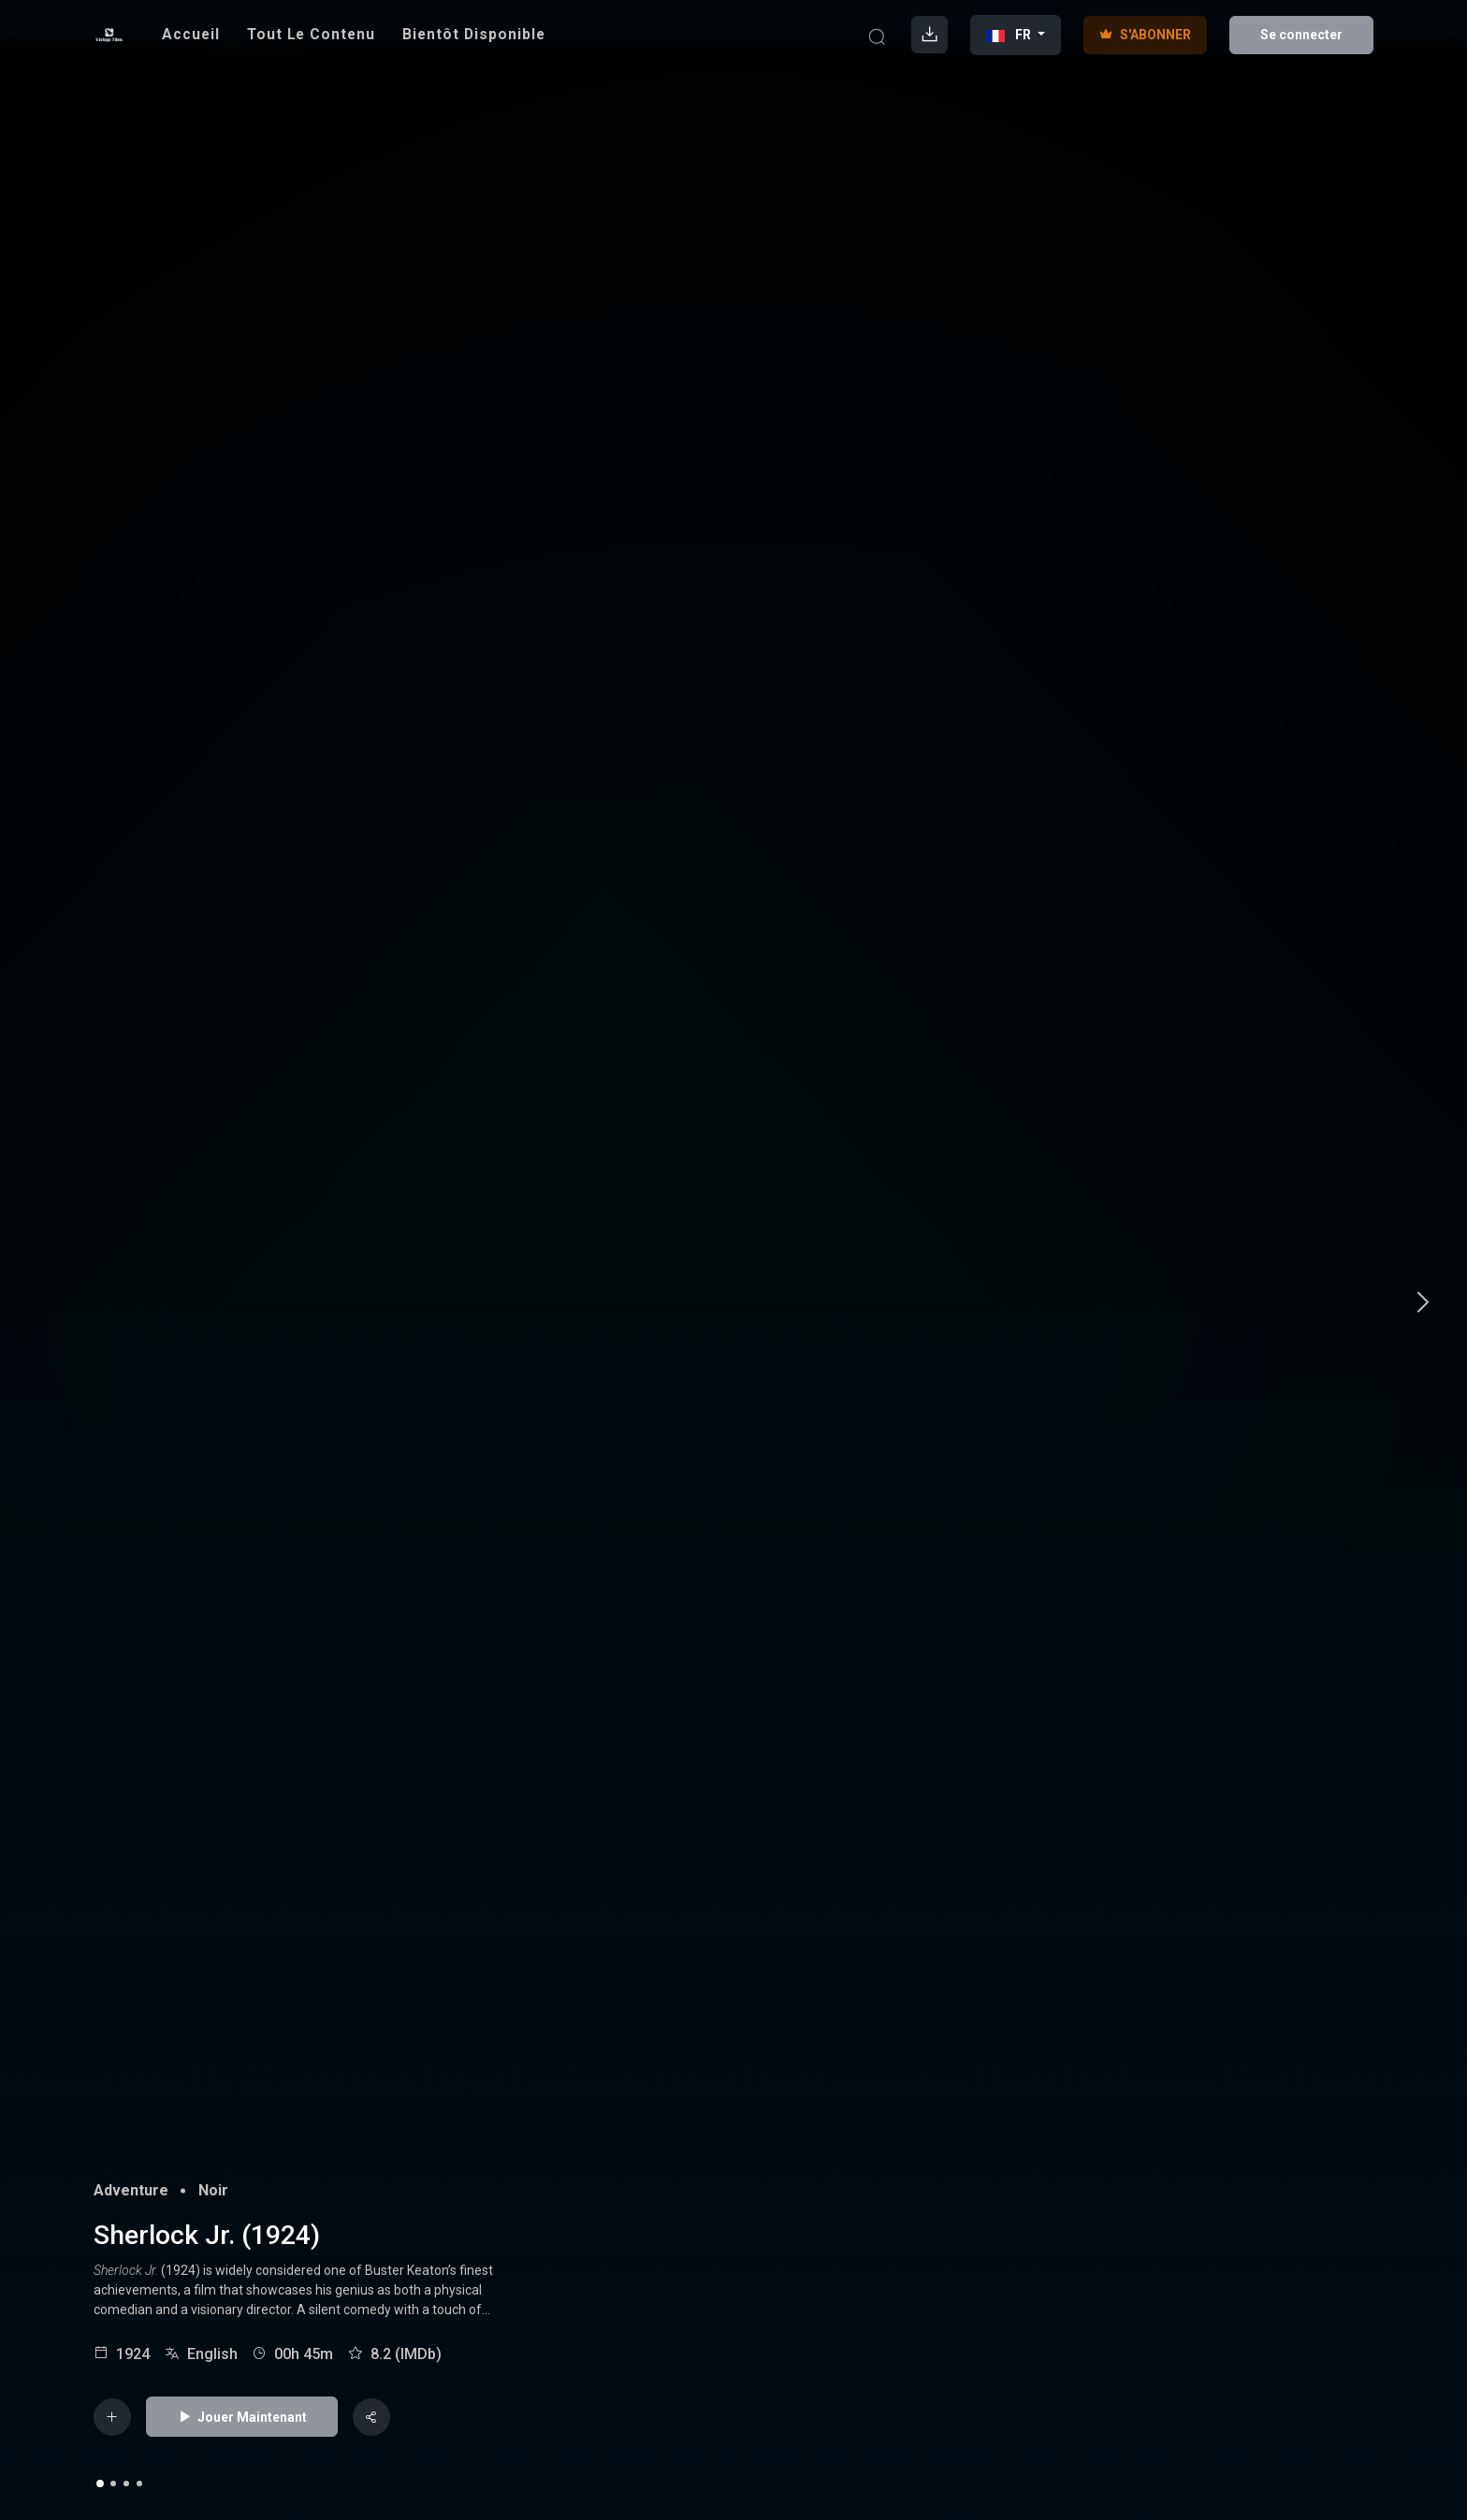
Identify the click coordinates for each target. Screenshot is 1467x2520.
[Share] (371, 2417)
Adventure (131, 2190)
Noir (213, 2190)
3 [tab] (126, 2483)
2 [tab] (113, 2483)
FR (1010, 34)
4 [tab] (139, 2483)
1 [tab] (100, 2483)
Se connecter (1301, 34)
